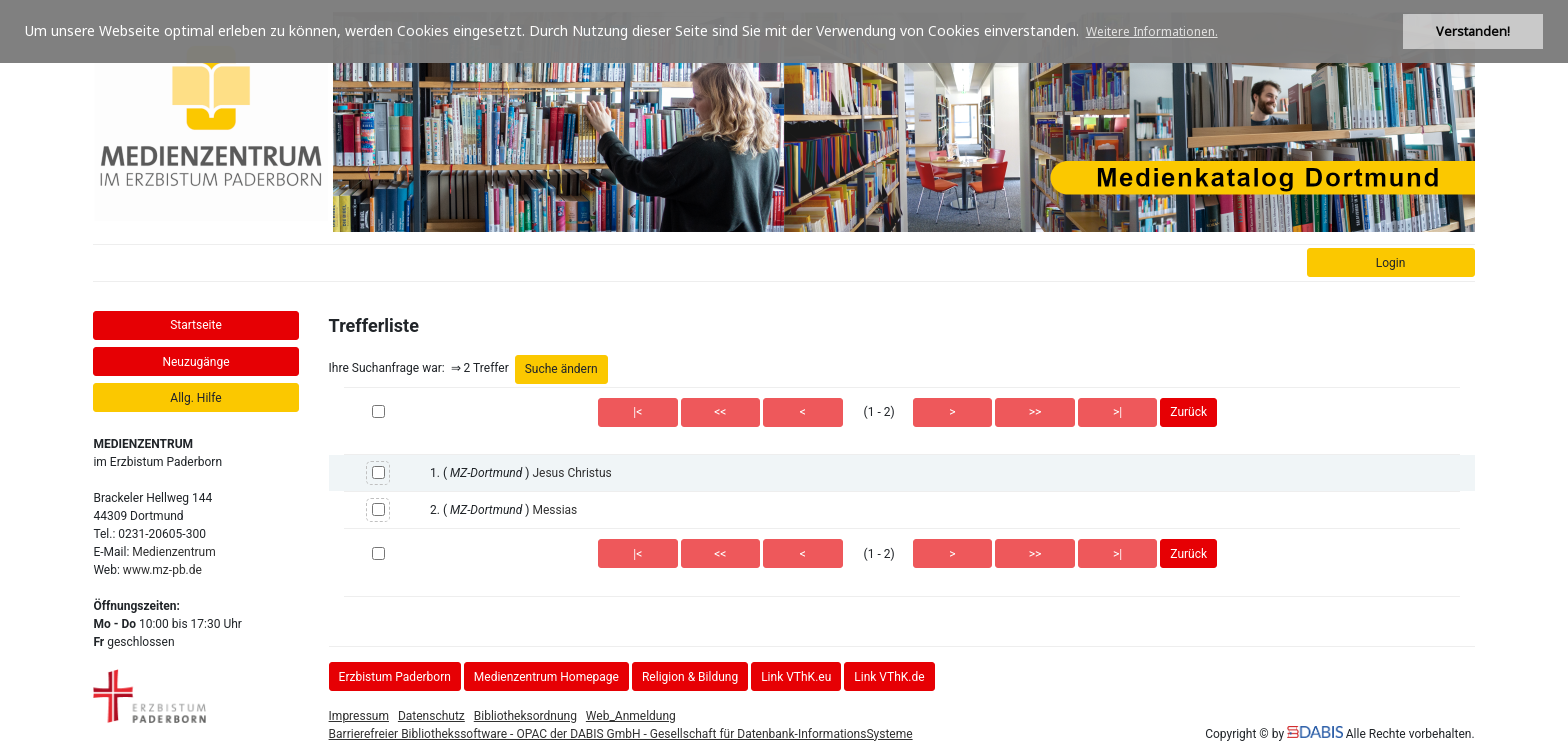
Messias (554, 510)
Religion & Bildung (690, 677)
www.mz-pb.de (162, 570)
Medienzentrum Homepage (546, 677)
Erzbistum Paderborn (395, 677)
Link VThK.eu (796, 677)
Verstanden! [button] (1473, 31)
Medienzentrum (174, 552)
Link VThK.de (889, 677)
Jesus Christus (571, 473)
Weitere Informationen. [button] (1152, 31)
